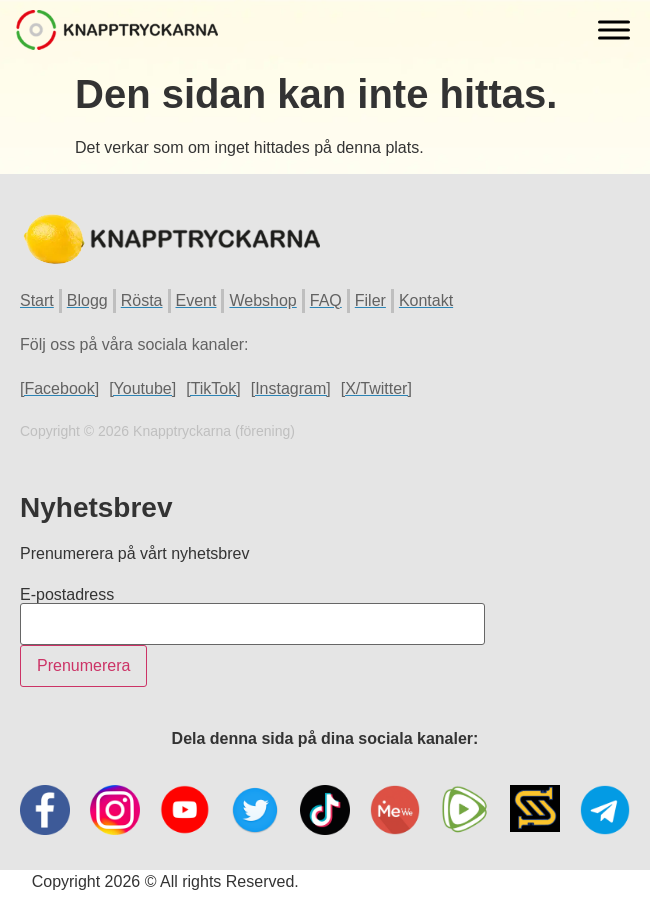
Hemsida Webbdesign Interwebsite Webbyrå (460, 881)
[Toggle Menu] (614, 29)
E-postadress (67, 595)
